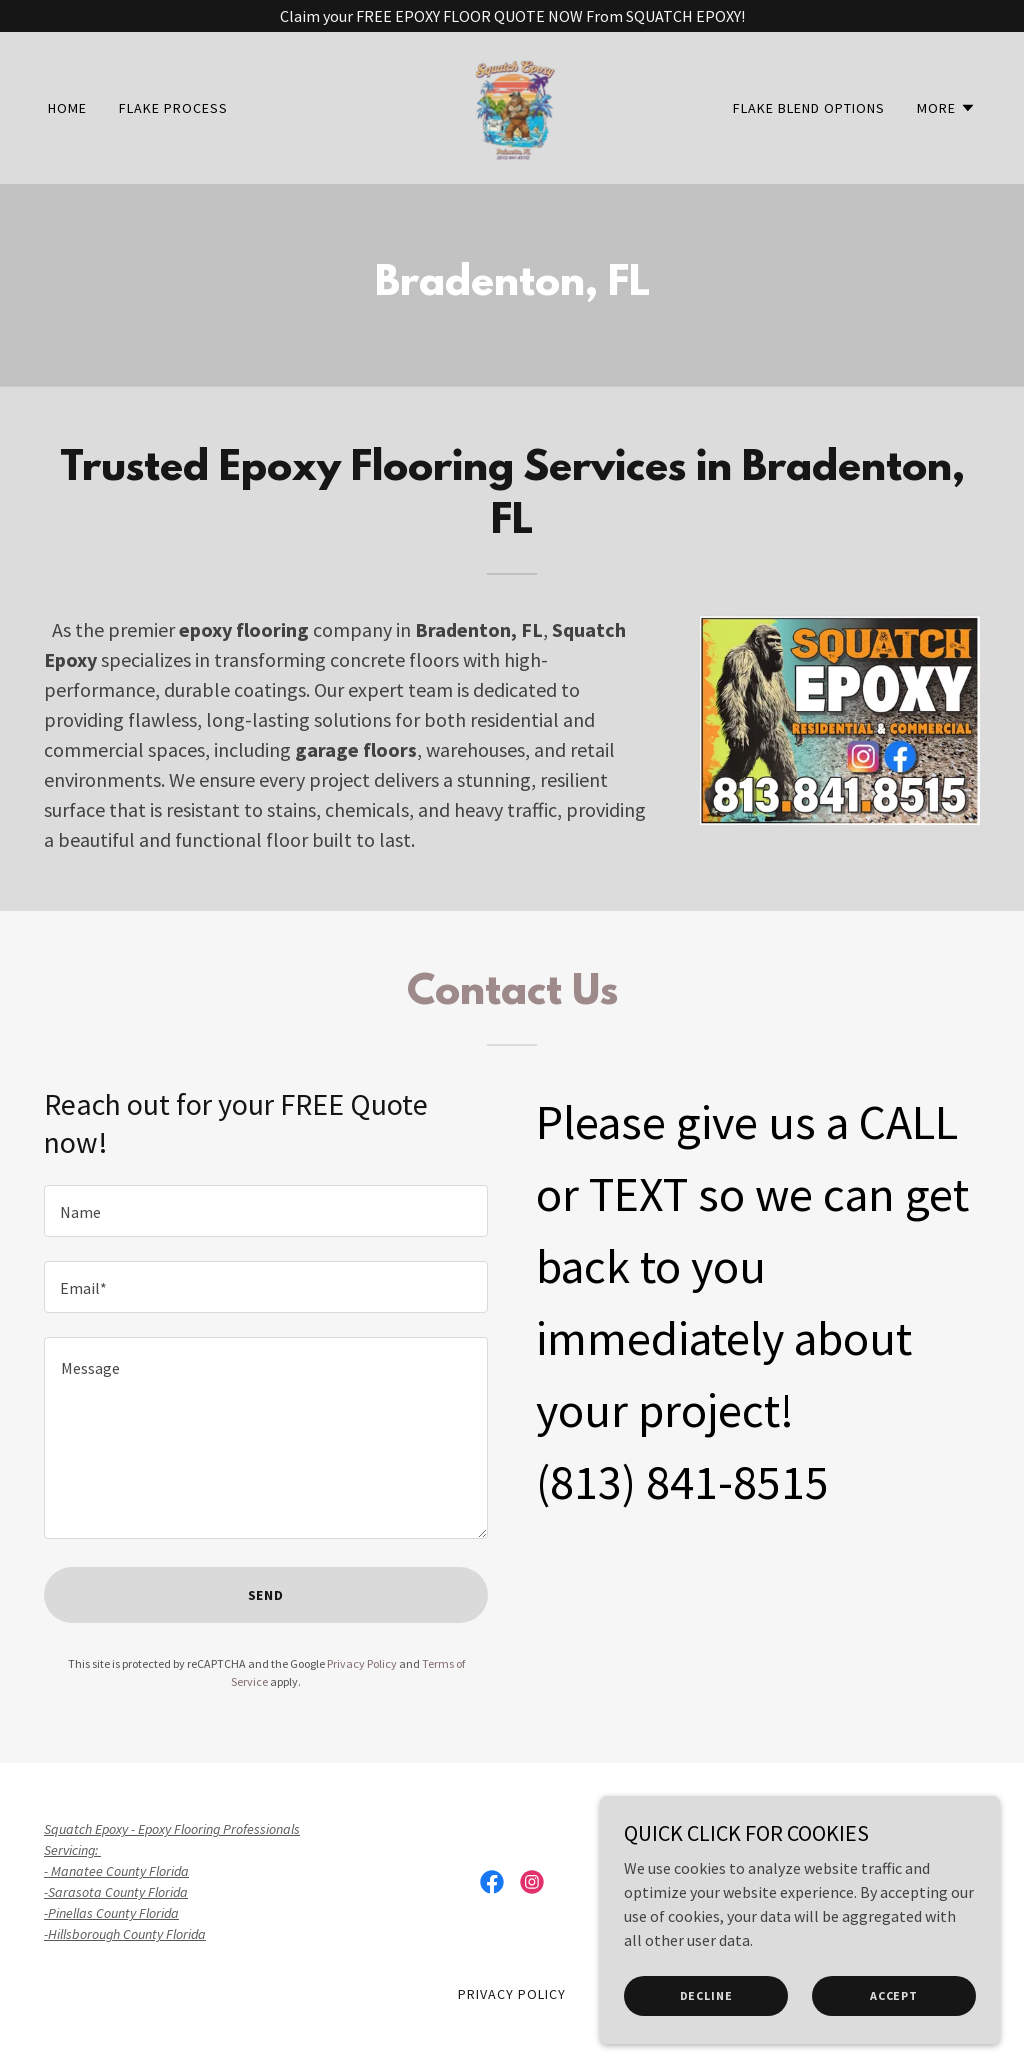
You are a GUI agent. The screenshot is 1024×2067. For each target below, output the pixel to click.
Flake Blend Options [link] (809, 108)
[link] (512, 106)
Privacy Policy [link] (362, 1663)
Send (266, 1595)
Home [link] (67, 108)
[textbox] (266, 1211)
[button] (946, 108)
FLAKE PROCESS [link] (173, 108)
